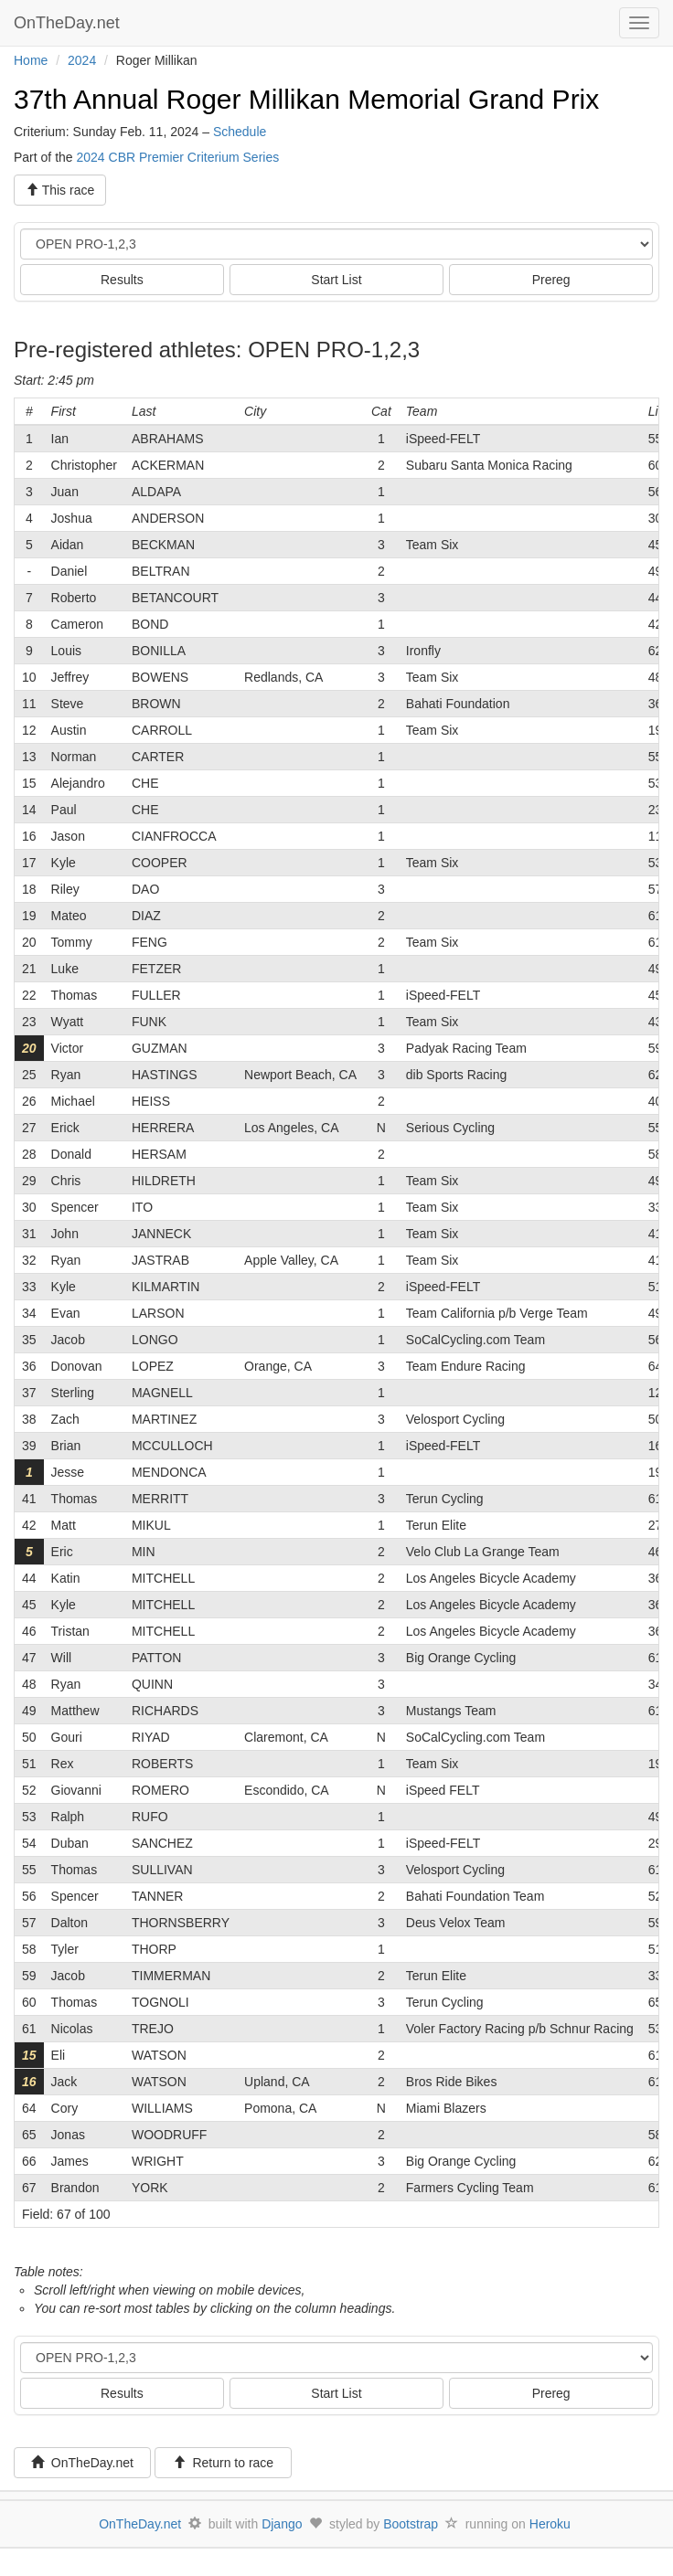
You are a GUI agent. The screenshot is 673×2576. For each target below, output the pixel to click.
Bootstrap (410, 2524)
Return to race (223, 2462)
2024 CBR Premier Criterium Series (177, 157)
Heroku (550, 2524)
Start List (336, 279)
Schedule (239, 131)
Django (282, 2524)
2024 (82, 60)
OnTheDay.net (69, 23)
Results (122, 279)
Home (31, 60)
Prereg (551, 279)
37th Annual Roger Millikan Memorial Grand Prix (306, 99)
